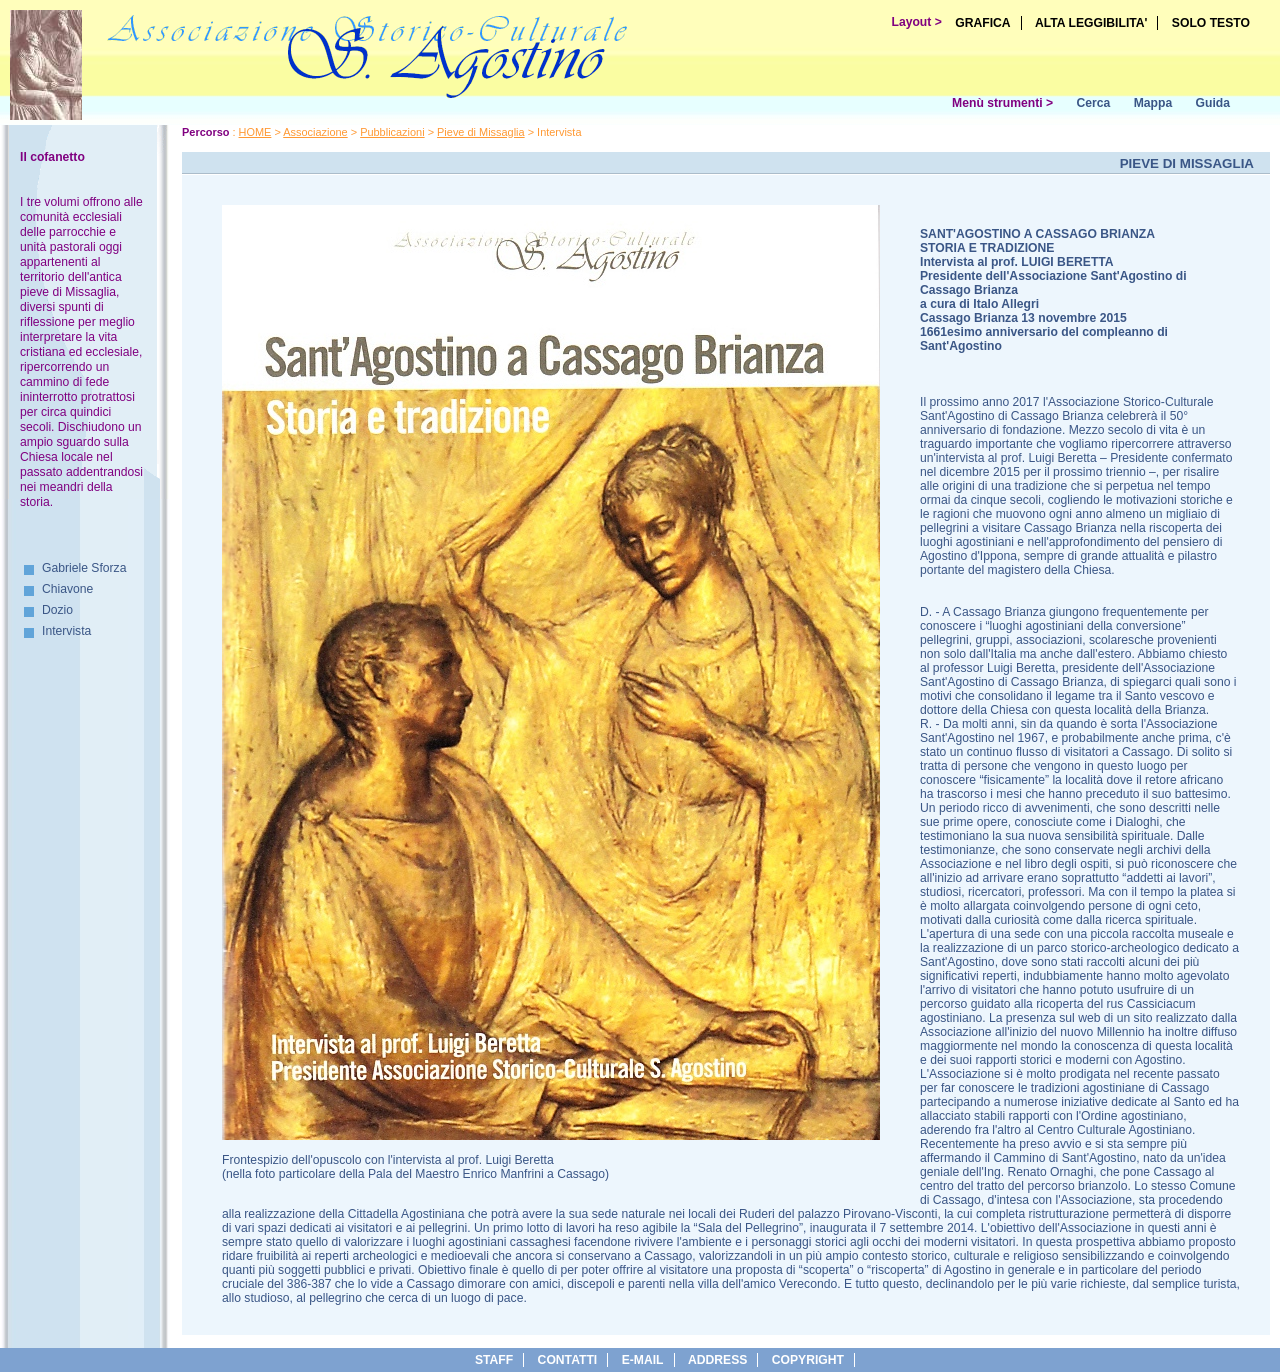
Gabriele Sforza (84, 568)
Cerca (1093, 103)
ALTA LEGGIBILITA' (1091, 23)
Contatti (568, 1360)
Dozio (57, 610)
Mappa (1153, 103)
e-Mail (643, 1360)
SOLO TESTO (1211, 23)
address (717, 1360)
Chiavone (67, 589)
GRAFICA (982, 23)
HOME (255, 132)
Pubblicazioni (392, 132)
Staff (494, 1360)
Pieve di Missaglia (481, 132)
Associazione (315, 132)
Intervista (66, 631)
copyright (808, 1360)
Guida (1213, 103)
